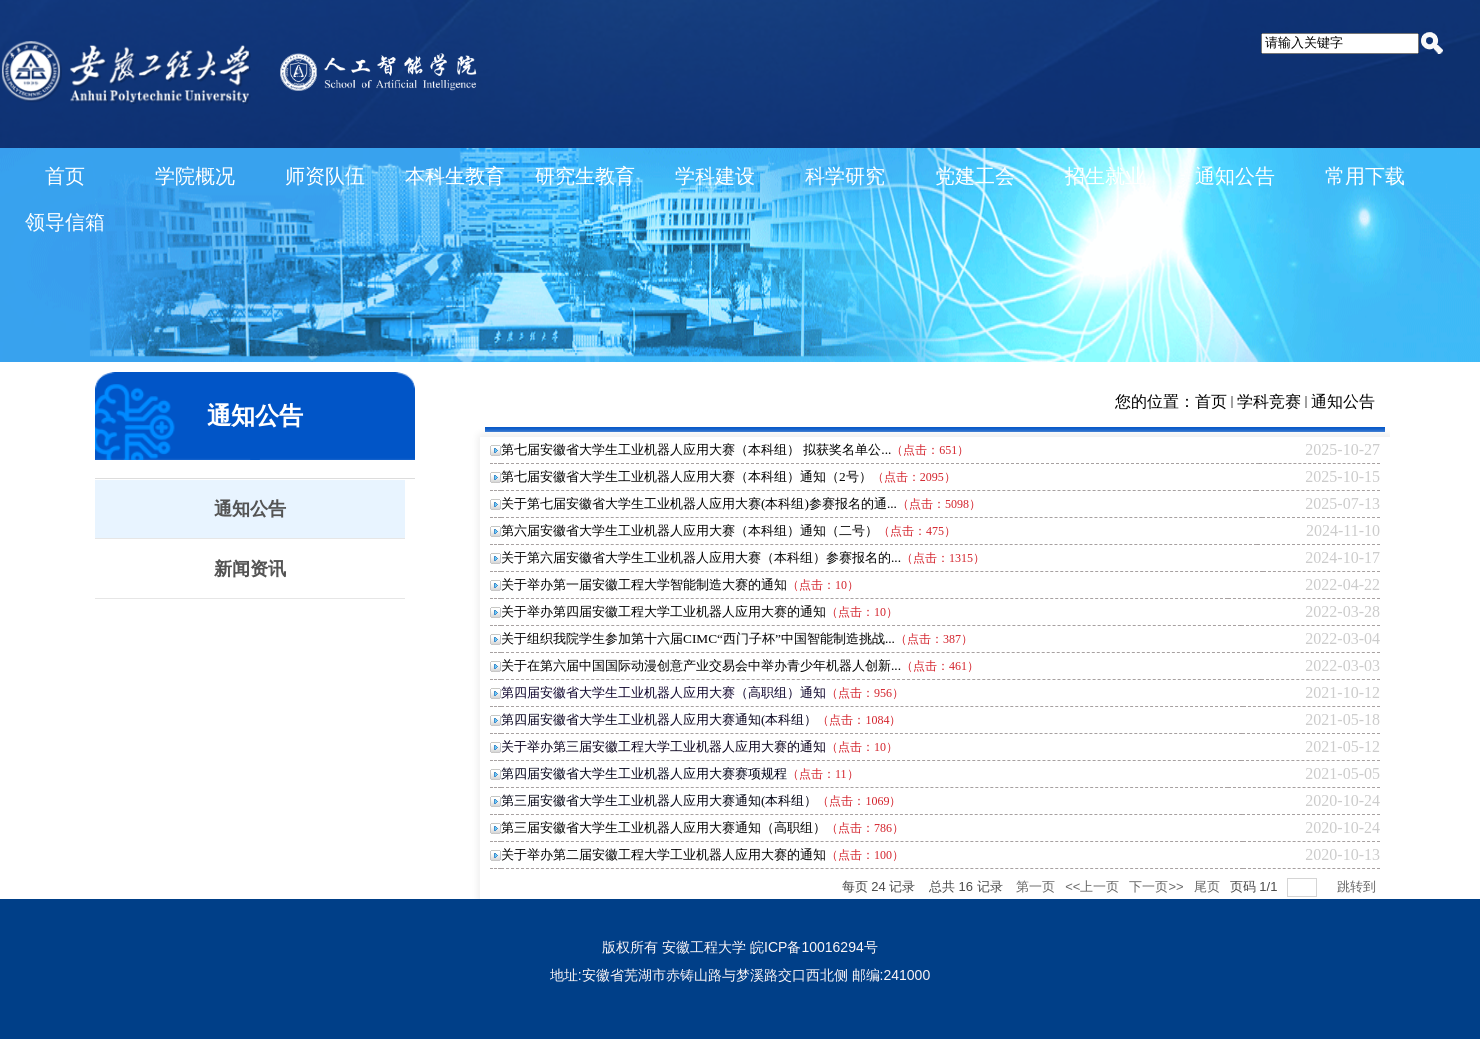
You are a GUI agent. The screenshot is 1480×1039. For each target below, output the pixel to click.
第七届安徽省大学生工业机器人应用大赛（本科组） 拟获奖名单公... (696, 449)
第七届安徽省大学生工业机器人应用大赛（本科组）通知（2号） (686, 476)
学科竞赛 (1269, 401)
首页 (1211, 401)
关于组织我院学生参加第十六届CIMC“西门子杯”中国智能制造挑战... (698, 638)
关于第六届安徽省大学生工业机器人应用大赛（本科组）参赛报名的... (701, 557)
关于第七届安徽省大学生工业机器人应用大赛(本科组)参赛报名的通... (699, 503)
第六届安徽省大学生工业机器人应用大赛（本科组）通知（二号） (689, 530)
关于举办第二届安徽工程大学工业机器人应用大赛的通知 (663, 854)
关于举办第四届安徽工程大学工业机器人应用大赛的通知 (663, 611)
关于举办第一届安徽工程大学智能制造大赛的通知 (644, 584)
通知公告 (1343, 401)
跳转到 (1358, 886)
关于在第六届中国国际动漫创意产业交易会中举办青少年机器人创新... (701, 665)
